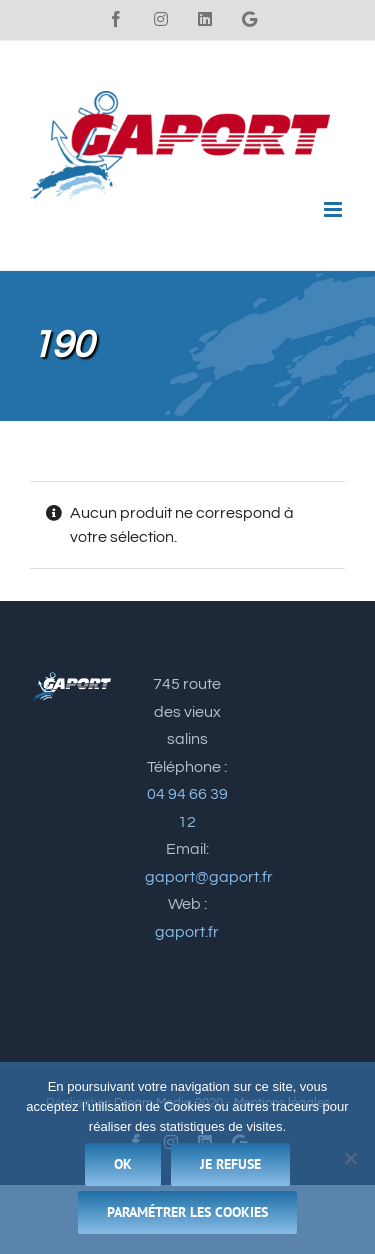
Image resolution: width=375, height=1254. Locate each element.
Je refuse (230, 1164)
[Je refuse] (350, 1158)
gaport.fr (187, 932)
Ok (123, 1164)
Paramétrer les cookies (187, 1212)
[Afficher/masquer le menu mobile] (334, 209)
